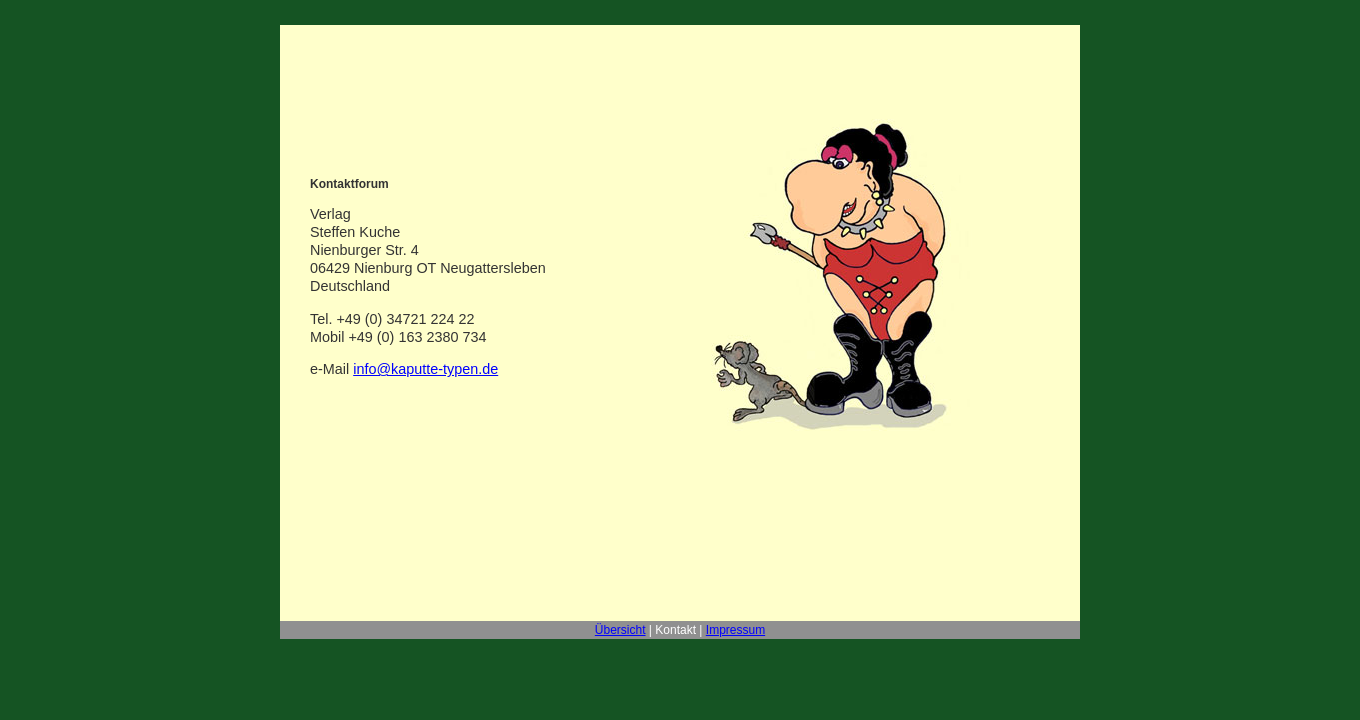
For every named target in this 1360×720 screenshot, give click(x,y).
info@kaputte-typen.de (425, 369)
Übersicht (620, 630)
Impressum (735, 630)
